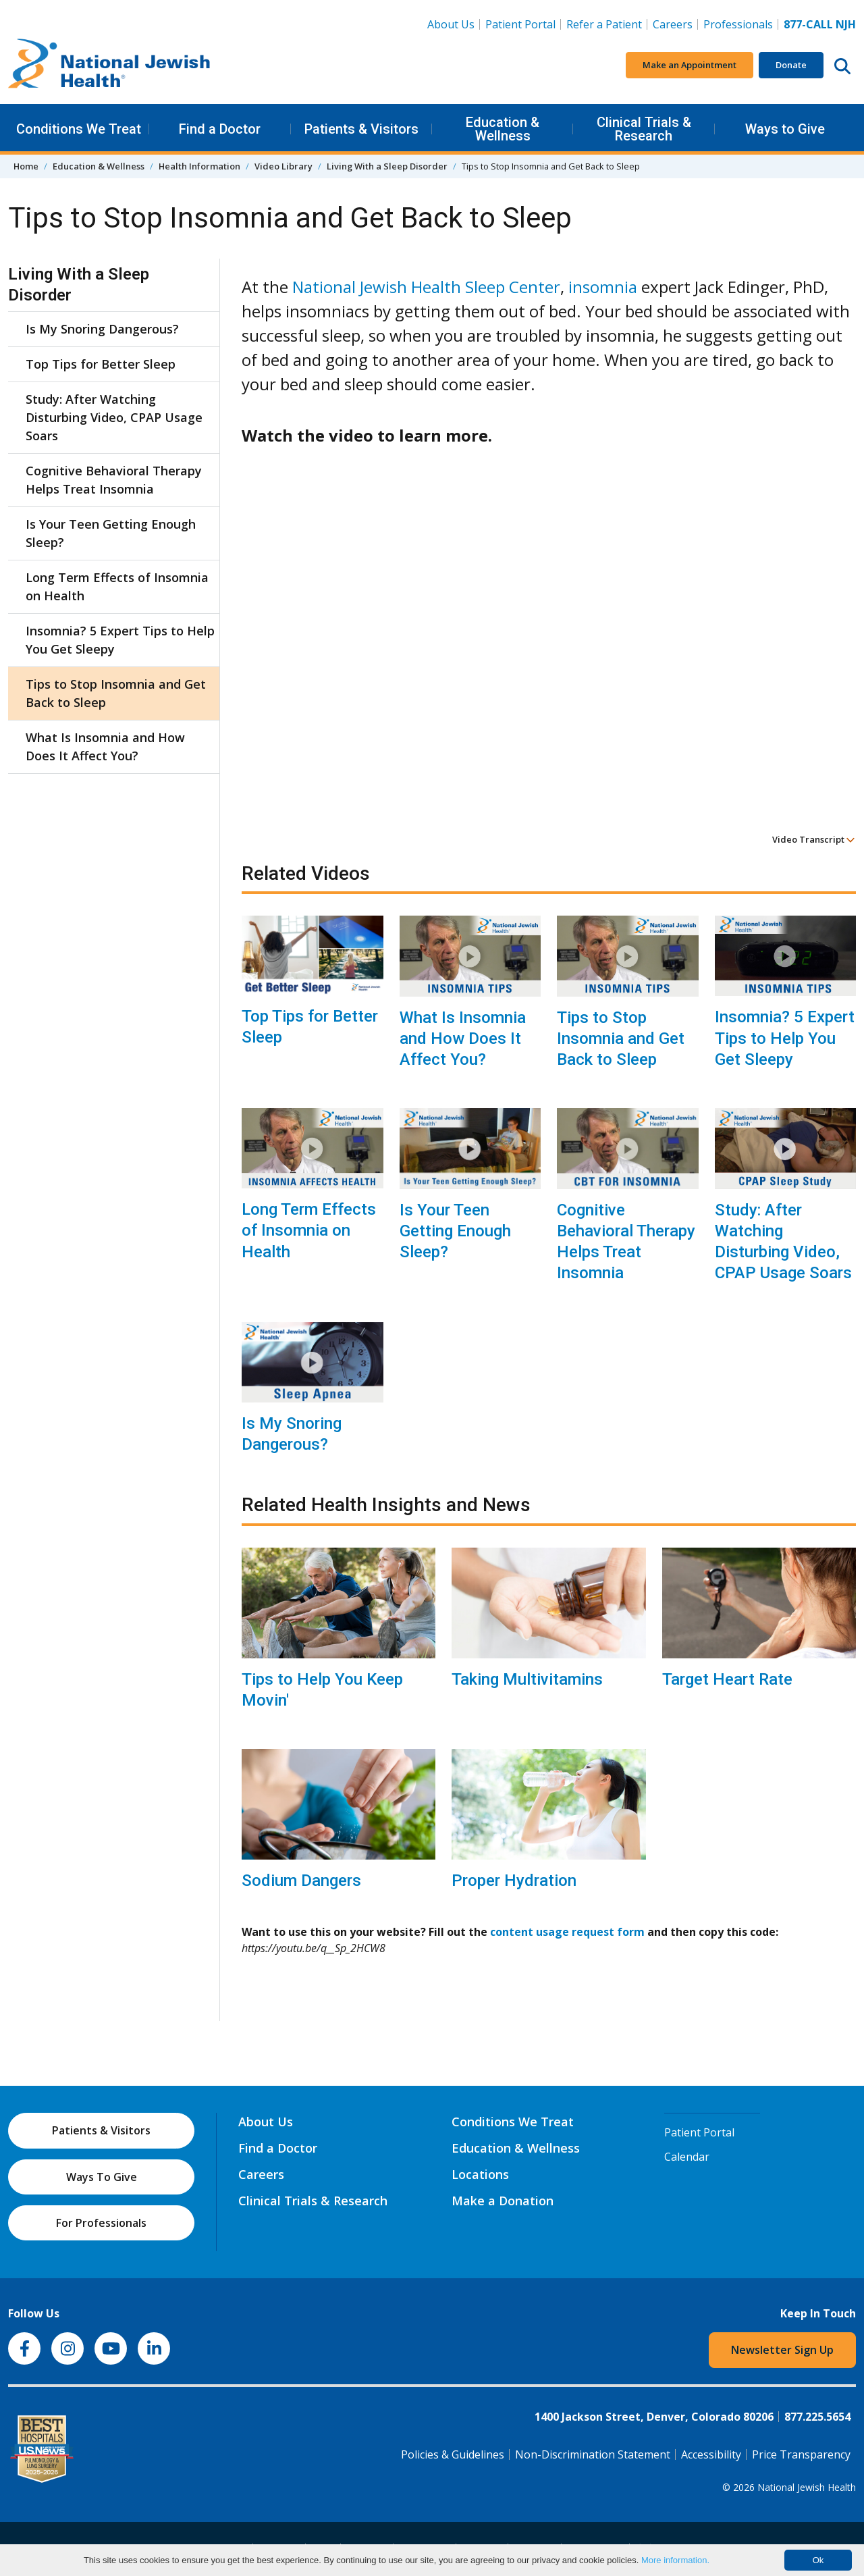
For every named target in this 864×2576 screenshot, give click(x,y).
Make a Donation (503, 2200)
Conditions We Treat (78, 129)
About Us (451, 24)
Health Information (199, 166)
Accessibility (711, 2454)
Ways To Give (101, 2177)
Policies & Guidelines (452, 2454)
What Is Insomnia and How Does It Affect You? (463, 1038)
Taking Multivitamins (527, 1679)
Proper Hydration (514, 1880)
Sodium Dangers (301, 1880)
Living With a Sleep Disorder (387, 166)
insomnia (602, 286)
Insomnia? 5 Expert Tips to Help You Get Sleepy (785, 1037)
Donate (791, 65)
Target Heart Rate (727, 1679)
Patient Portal (520, 24)
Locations (480, 2174)
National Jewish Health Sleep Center (426, 286)
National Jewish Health (806, 2487)
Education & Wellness (502, 129)
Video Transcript (813, 839)
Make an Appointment (689, 65)
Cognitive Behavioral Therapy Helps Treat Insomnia (626, 1242)
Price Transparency (801, 2454)
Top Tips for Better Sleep (310, 1027)
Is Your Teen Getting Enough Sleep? (455, 1231)
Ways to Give (785, 129)
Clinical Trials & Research (644, 129)
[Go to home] (109, 65)
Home (26, 166)
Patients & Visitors (361, 129)
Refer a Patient (604, 24)
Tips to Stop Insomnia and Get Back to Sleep (620, 1038)
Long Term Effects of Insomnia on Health (309, 1230)
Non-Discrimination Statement (592, 2454)
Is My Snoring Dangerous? (292, 1434)
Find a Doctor (220, 129)
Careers (673, 24)
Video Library (283, 166)
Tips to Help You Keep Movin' (322, 1690)
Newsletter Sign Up (782, 2349)
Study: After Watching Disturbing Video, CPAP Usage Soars (783, 1242)
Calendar (686, 2156)
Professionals (738, 24)
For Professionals (101, 2222)
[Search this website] (842, 65)
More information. (675, 2560)
